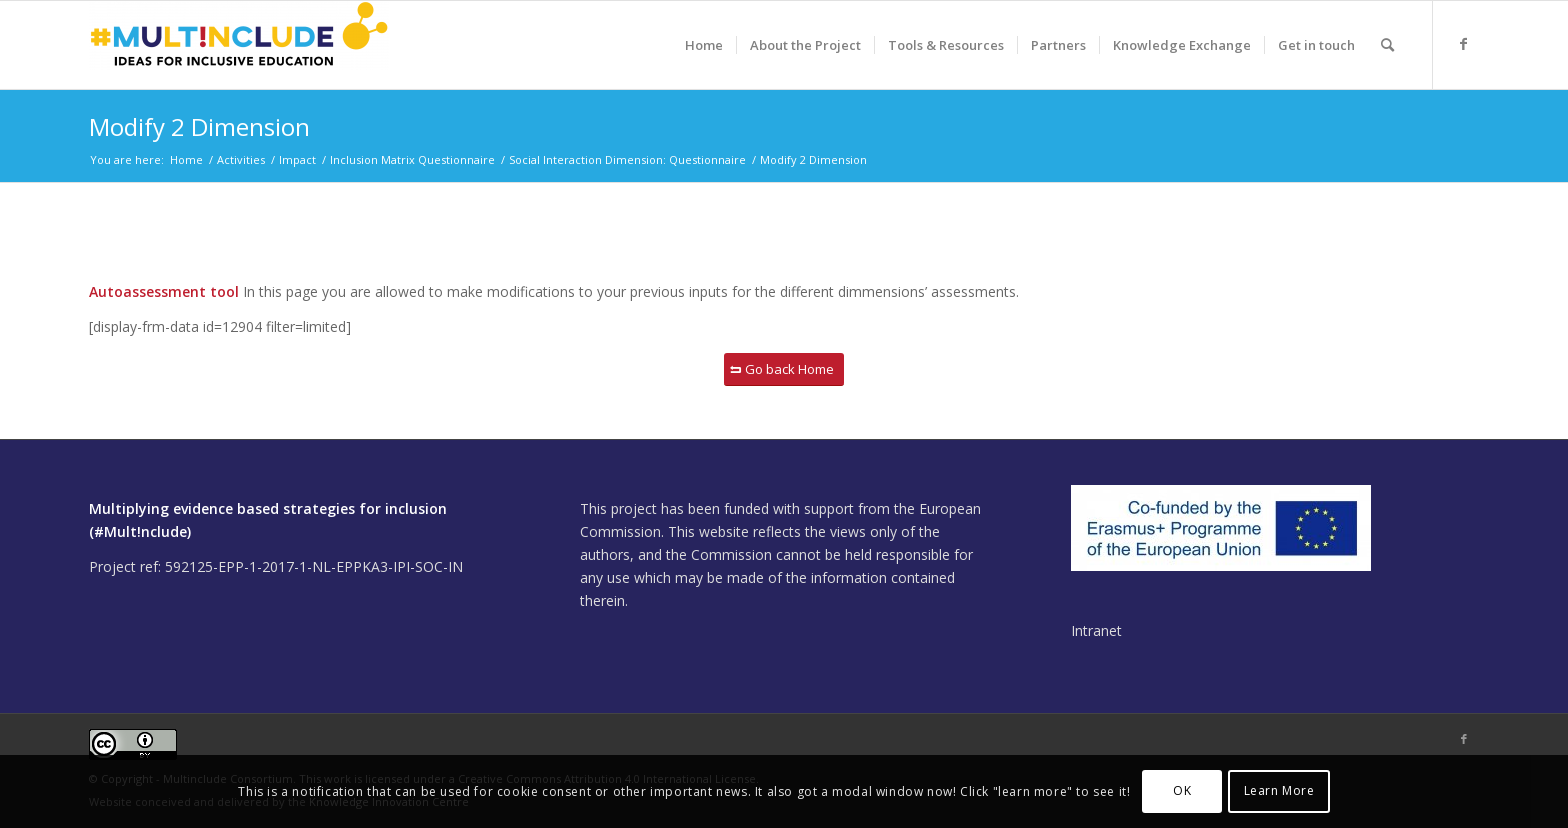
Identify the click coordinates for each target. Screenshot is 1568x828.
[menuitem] (704, 45)
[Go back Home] (784, 369)
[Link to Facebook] (1464, 44)
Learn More (1279, 790)
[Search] (1387, 45)
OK (1182, 790)
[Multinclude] (239, 45)
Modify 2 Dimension (199, 126)
